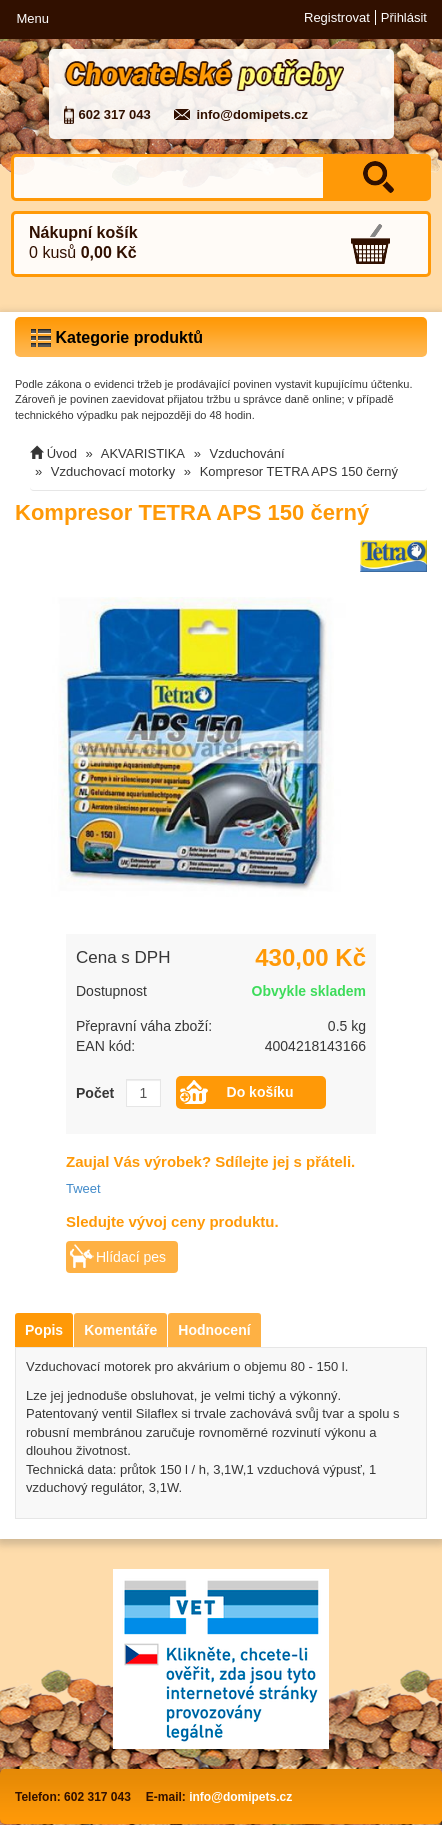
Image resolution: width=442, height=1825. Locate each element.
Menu (32, 18)
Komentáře (120, 1330)
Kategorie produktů (117, 338)
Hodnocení (214, 1330)
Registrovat (337, 17)
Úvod (62, 453)
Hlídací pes (131, 1257)
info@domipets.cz (252, 114)
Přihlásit (404, 17)
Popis (44, 1330)
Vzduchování (247, 453)
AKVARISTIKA (143, 453)
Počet (95, 1093)
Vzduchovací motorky (113, 471)
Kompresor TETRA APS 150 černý (299, 471)
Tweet (83, 1188)
